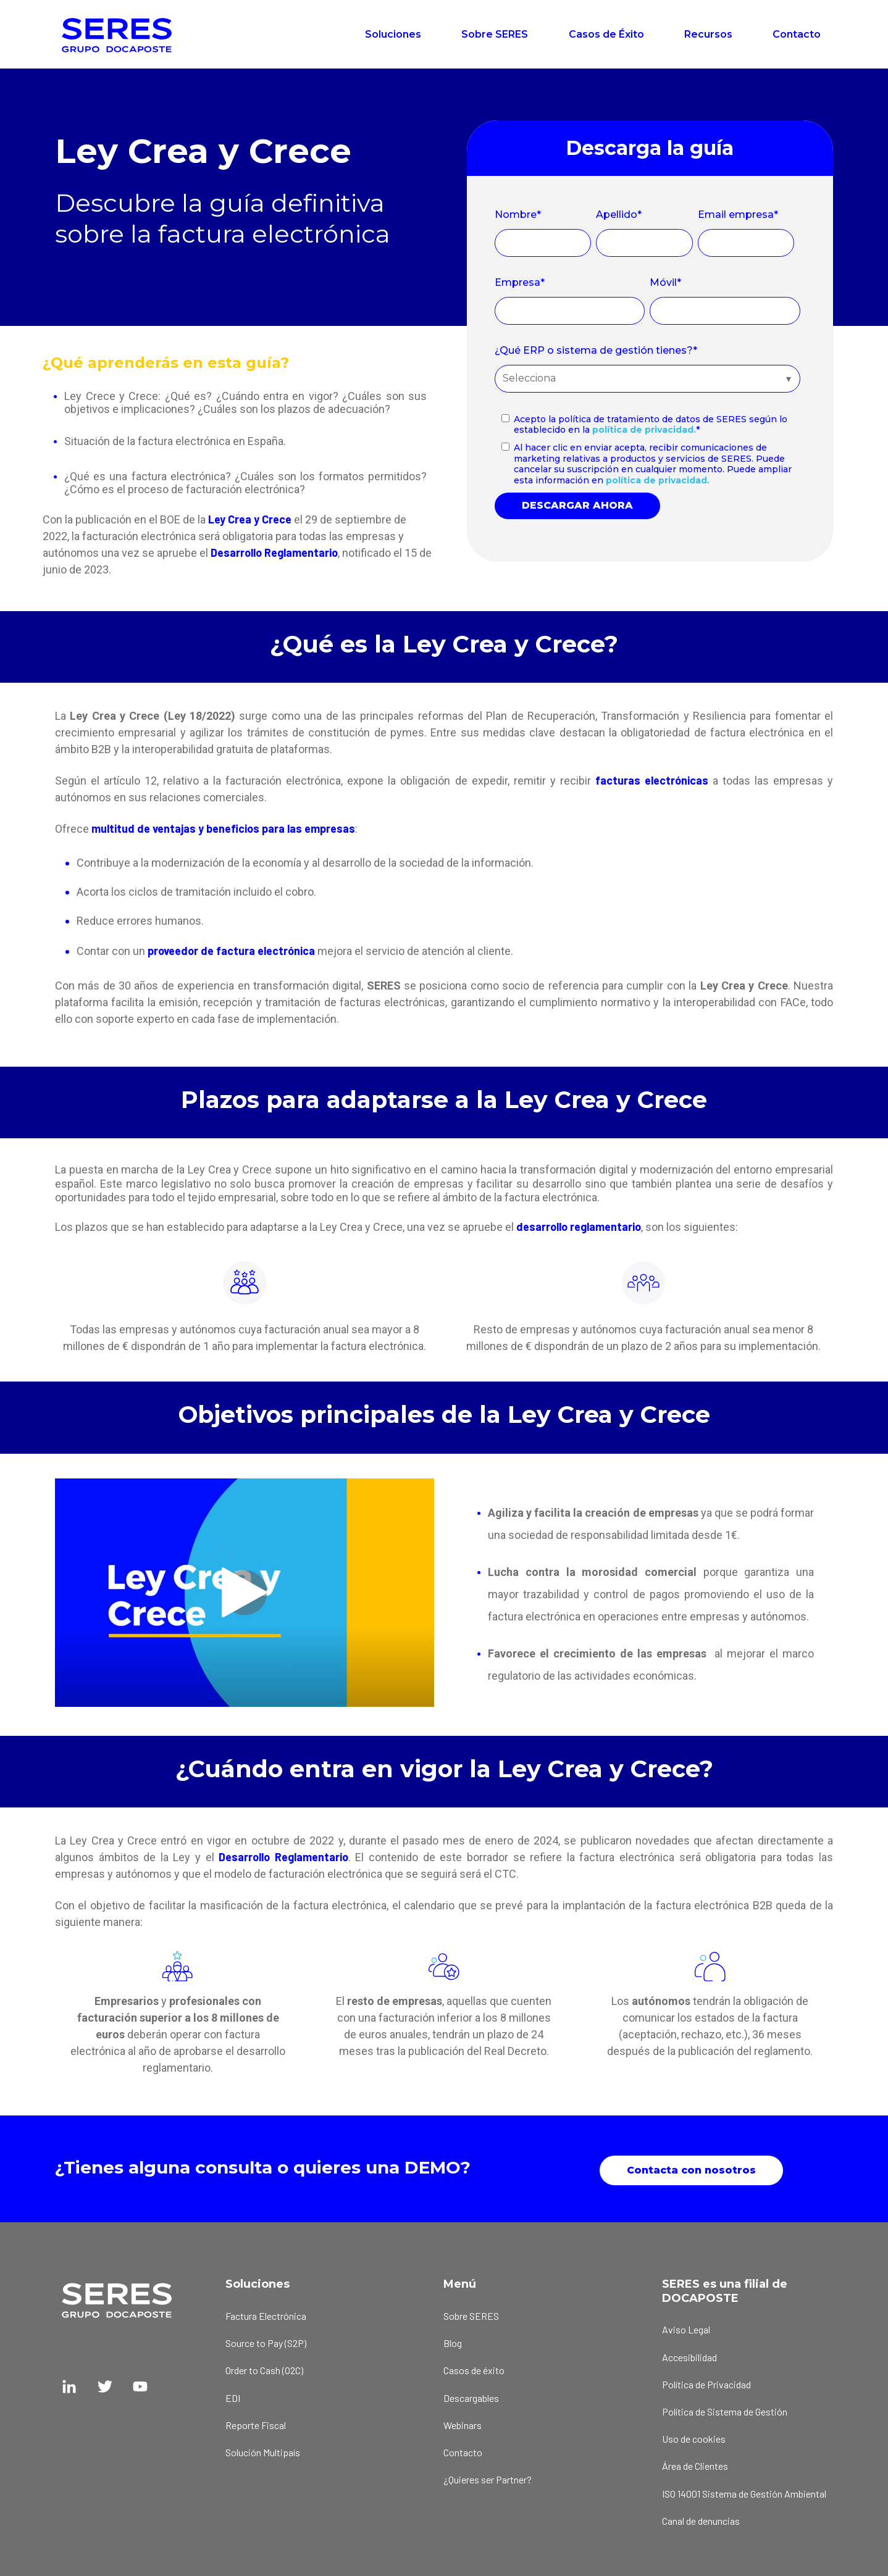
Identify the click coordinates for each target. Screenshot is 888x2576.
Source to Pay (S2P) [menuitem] (265, 2340)
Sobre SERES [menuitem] (471, 2313)
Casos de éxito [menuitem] (474, 2368)
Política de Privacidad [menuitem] (706, 2381)
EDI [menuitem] (232, 2395)
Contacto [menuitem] (462, 2449)
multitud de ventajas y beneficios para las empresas (223, 828)
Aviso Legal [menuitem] (686, 2327)
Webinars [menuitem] (462, 2422)
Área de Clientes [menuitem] (695, 2463)
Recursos (708, 34)
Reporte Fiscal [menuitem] (255, 2422)
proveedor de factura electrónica (231, 950)
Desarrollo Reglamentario (274, 552)
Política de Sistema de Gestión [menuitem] (724, 2409)
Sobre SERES (494, 34)
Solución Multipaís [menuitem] (262, 2449)
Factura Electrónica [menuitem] (265, 2313)
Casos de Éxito (606, 34)
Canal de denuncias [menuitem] (701, 2518)
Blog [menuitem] (452, 2340)
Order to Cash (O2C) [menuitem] (264, 2368)
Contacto (797, 34)
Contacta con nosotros (691, 2167)
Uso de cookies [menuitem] (694, 2436)
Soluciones (393, 34)
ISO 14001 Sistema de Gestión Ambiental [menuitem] (744, 2490)
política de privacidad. (644, 429)
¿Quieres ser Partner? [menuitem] (487, 2477)
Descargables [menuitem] (471, 2395)
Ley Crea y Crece (249, 519)
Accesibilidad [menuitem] (689, 2354)
